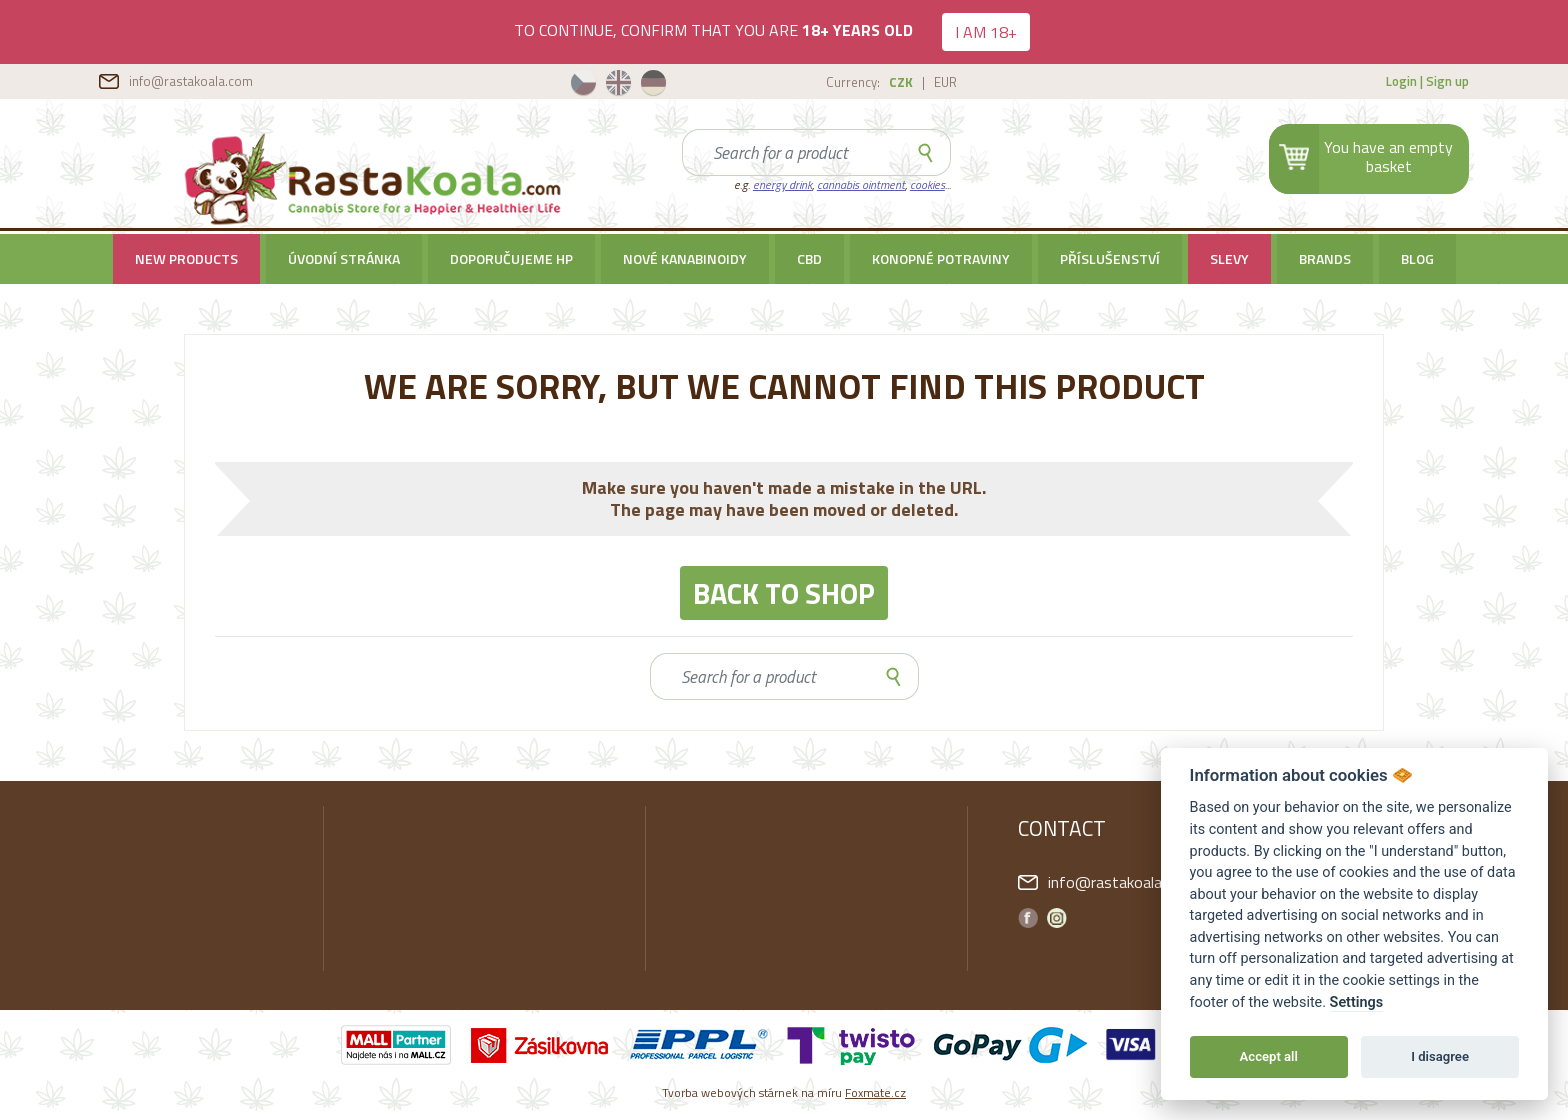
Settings (1357, 1002)
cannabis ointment (861, 184)
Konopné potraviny (941, 258)
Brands (1325, 258)
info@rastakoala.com (191, 81)
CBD (809, 258)
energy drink (782, 184)
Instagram (1057, 918)
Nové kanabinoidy (685, 258)
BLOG (1417, 258)
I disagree (1440, 1056)
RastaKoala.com (375, 179)
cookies (927, 184)
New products (186, 258)
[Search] (792, 152)
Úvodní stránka (344, 258)
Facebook (1028, 918)
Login (1401, 81)
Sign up (1447, 81)
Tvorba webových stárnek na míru (784, 1092)
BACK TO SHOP (784, 593)
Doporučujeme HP (511, 258)
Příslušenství (1110, 258)
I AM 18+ (986, 32)
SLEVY (1229, 258)
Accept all (1269, 1056)
